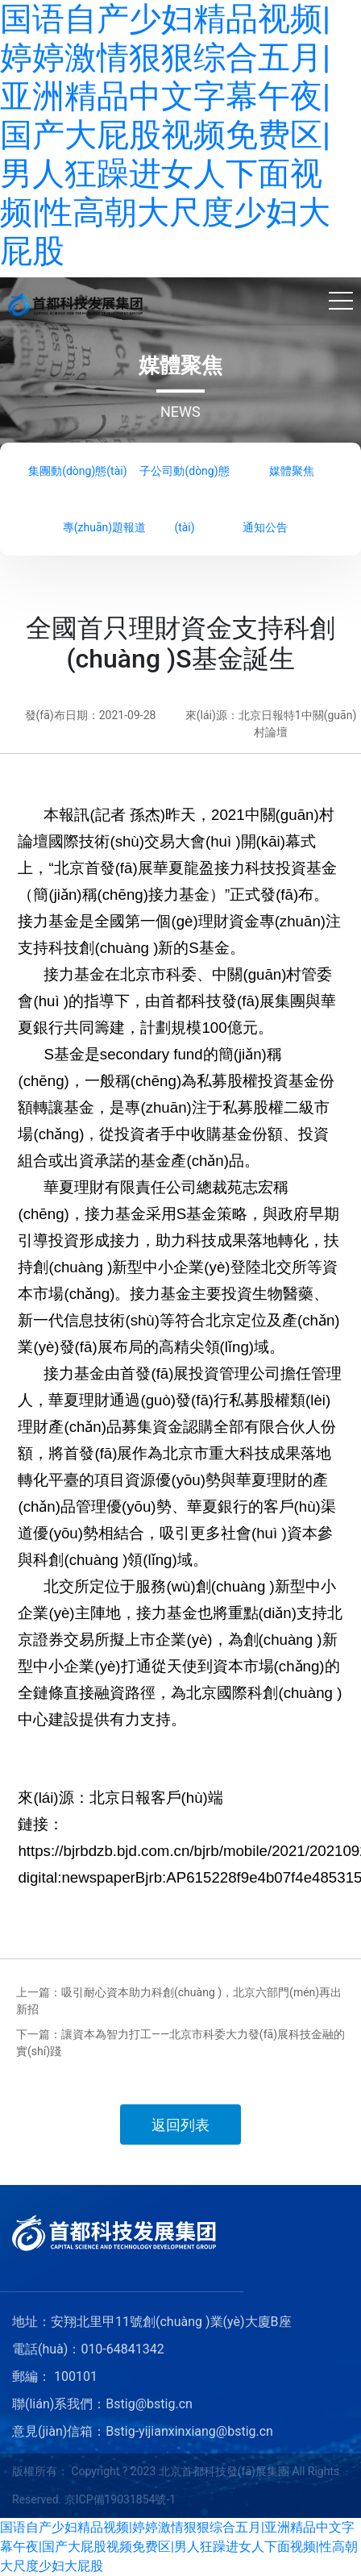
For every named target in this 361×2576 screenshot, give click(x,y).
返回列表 (180, 2124)
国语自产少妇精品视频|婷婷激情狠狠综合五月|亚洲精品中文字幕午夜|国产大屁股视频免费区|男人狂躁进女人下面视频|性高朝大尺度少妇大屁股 (165, 135)
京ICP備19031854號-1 (120, 2499)
